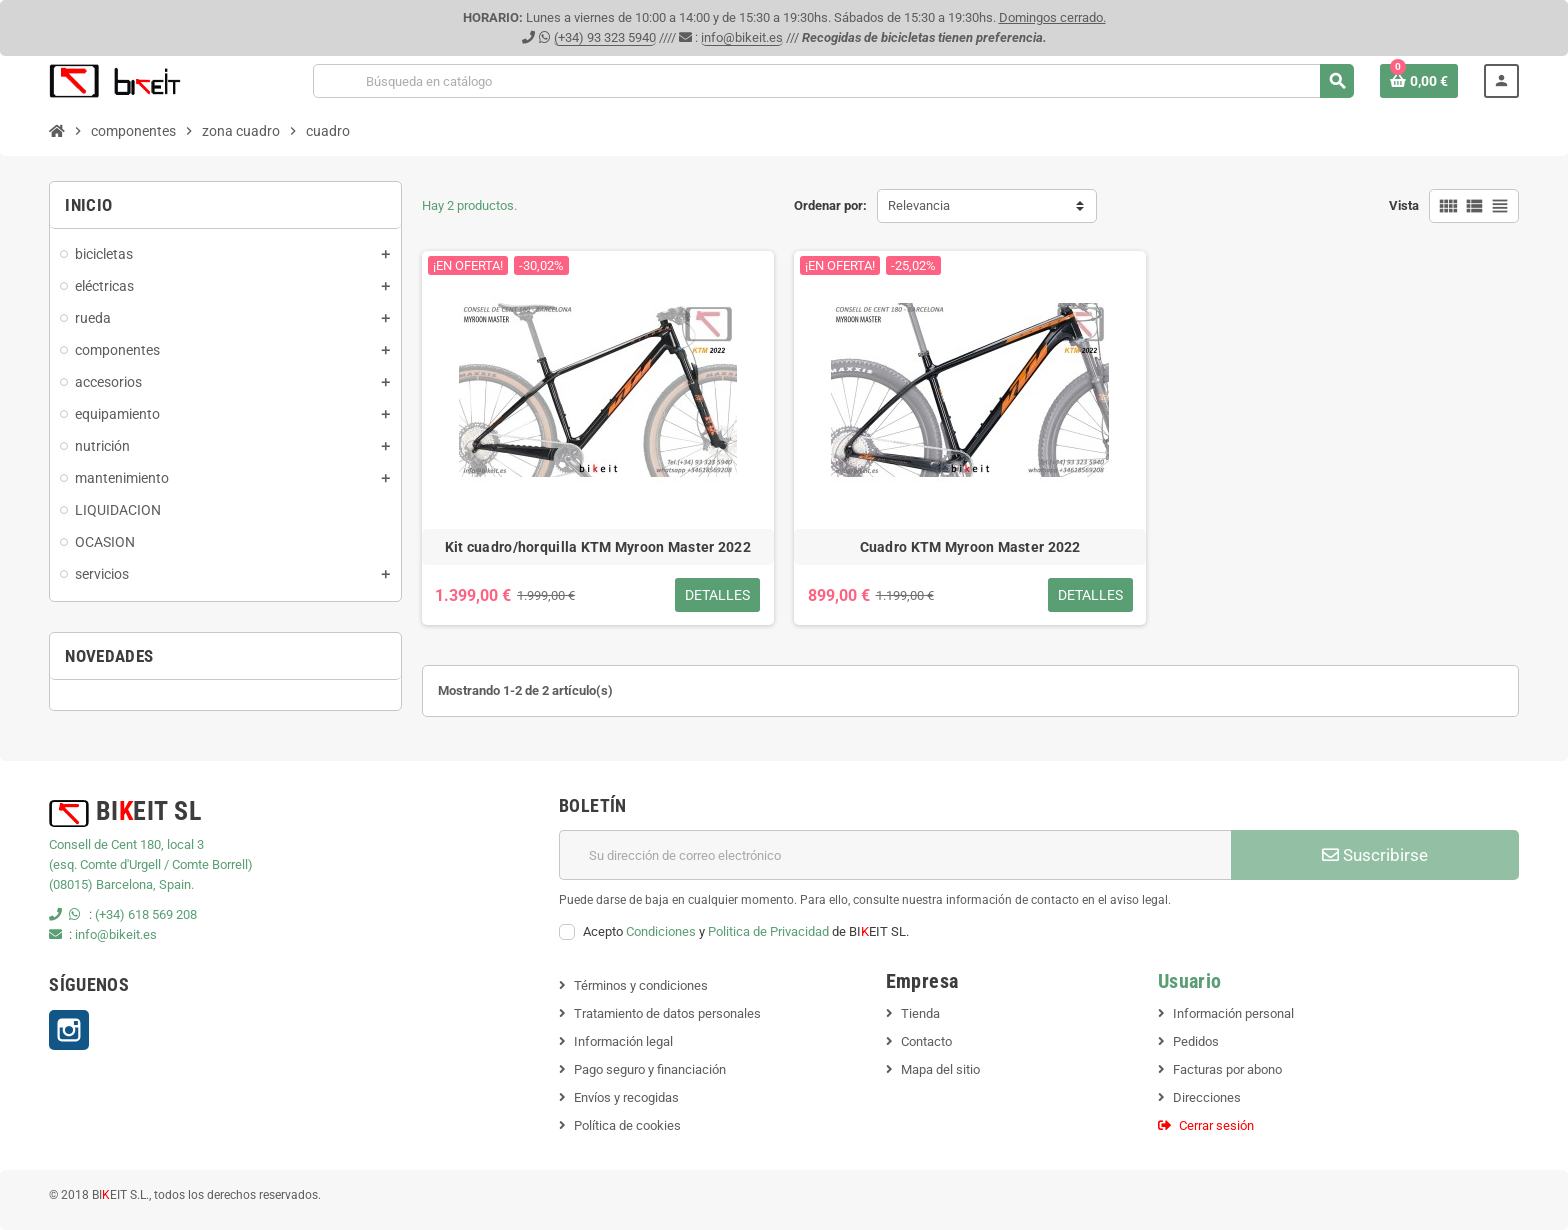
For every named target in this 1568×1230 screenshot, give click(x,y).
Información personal (1233, 1013)
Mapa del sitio (940, 1069)
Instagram (69, 1030)
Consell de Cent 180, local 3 (126, 844)
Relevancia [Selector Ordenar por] (919, 205)
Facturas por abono (1227, 1069)
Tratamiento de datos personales (667, 1013)
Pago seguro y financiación (650, 1069)
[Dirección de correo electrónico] (895, 855)
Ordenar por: (830, 205)
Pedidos (1196, 1041)
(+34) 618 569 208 (146, 914)
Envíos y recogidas (626, 1097)
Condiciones (661, 931)
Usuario (1190, 981)
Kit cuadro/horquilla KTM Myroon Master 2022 (598, 547)
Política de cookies (627, 1125)
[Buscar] (833, 81)
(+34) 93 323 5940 (605, 37)
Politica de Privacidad (768, 931)
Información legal (623, 1041)
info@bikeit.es (742, 37)
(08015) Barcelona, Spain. (121, 884)
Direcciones (1207, 1097)
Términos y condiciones (641, 985)
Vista (1404, 205)
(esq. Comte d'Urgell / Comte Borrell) (151, 864)
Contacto (926, 1041)
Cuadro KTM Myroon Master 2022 (970, 547)
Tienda (920, 1013)
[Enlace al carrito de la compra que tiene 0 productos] (1419, 81)
